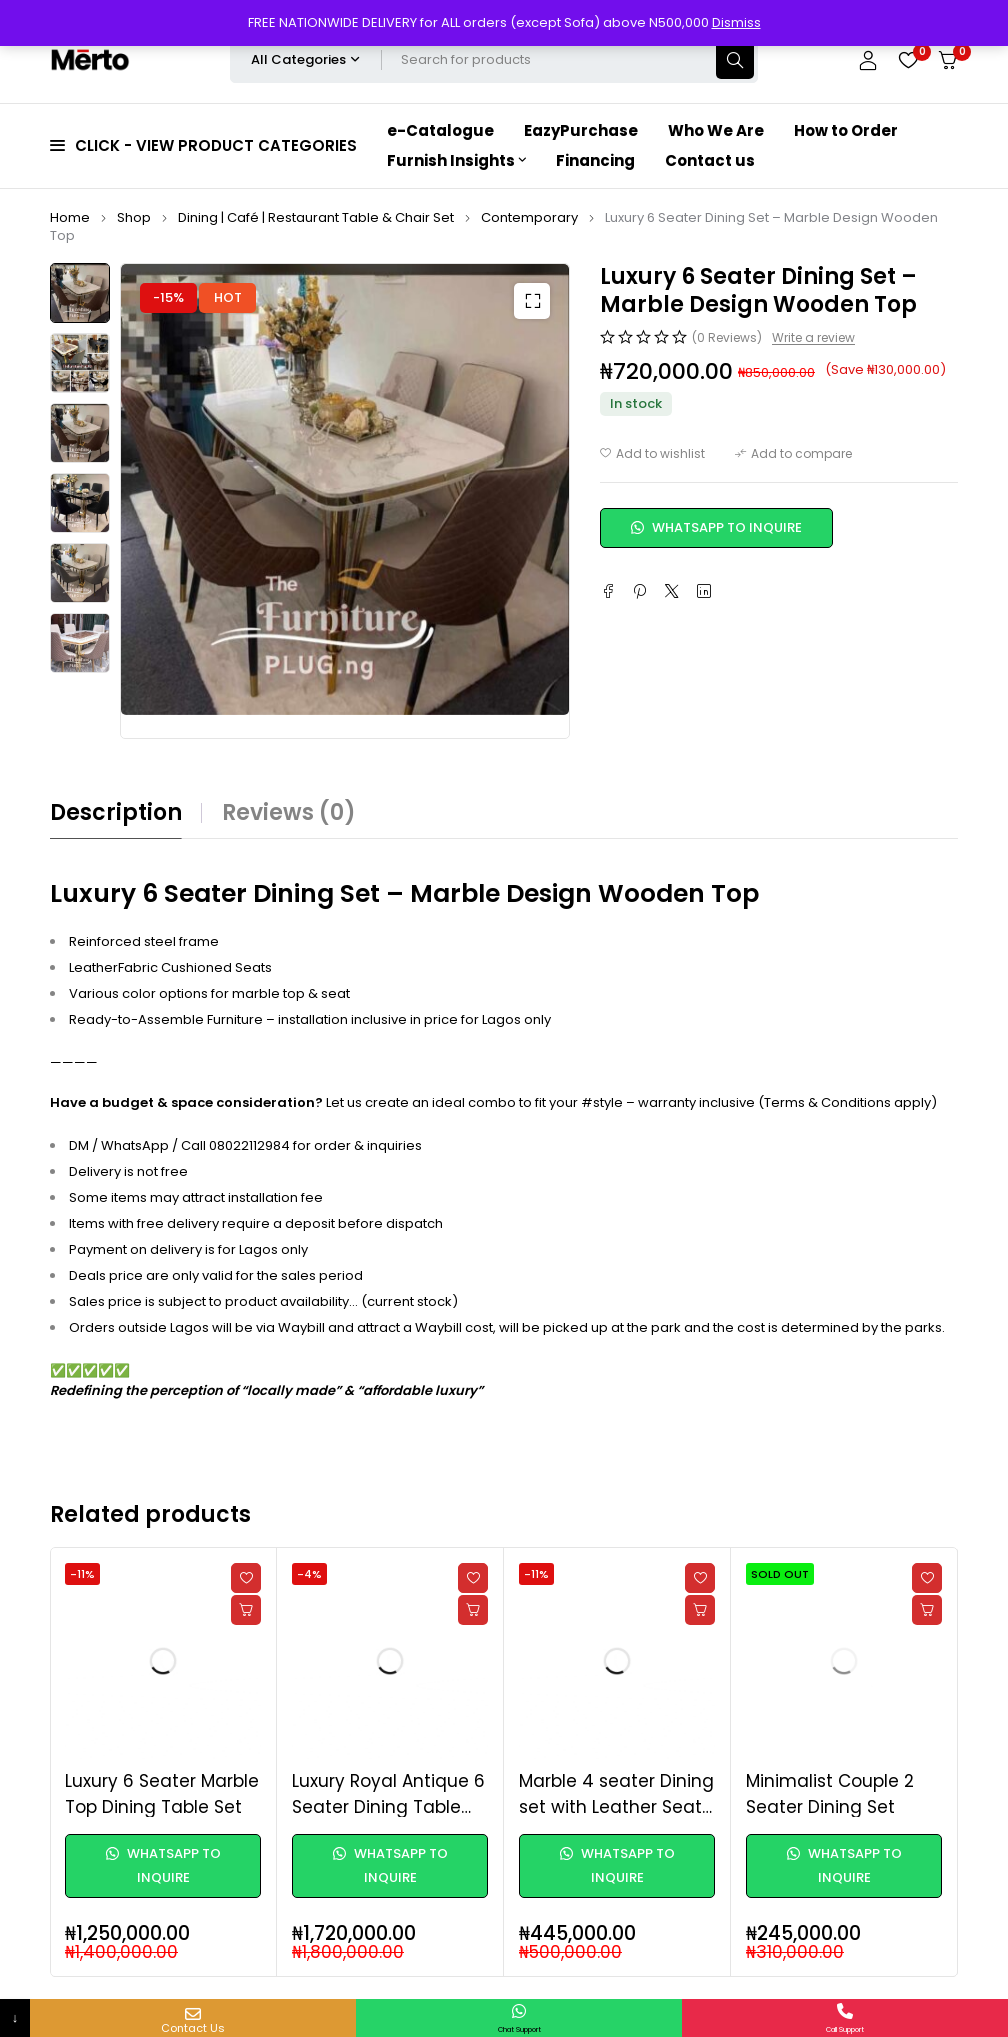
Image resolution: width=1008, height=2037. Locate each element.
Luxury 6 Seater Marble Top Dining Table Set (162, 1794)
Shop (134, 217)
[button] (532, 301)
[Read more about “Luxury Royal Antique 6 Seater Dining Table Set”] (473, 1610)
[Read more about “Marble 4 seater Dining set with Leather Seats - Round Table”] (700, 1610)
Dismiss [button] (736, 22)
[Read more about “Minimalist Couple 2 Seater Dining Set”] (927, 1610)
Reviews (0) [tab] (289, 813)
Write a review (813, 338)
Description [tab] (116, 813)
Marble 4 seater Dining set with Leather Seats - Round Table (616, 1806)
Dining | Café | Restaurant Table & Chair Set (316, 217)
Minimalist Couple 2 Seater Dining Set (830, 1794)
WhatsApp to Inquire (716, 527)
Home (70, 217)
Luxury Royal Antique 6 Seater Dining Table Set (388, 1806)
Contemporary (529, 217)
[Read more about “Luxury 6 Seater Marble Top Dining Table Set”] (246, 1610)
